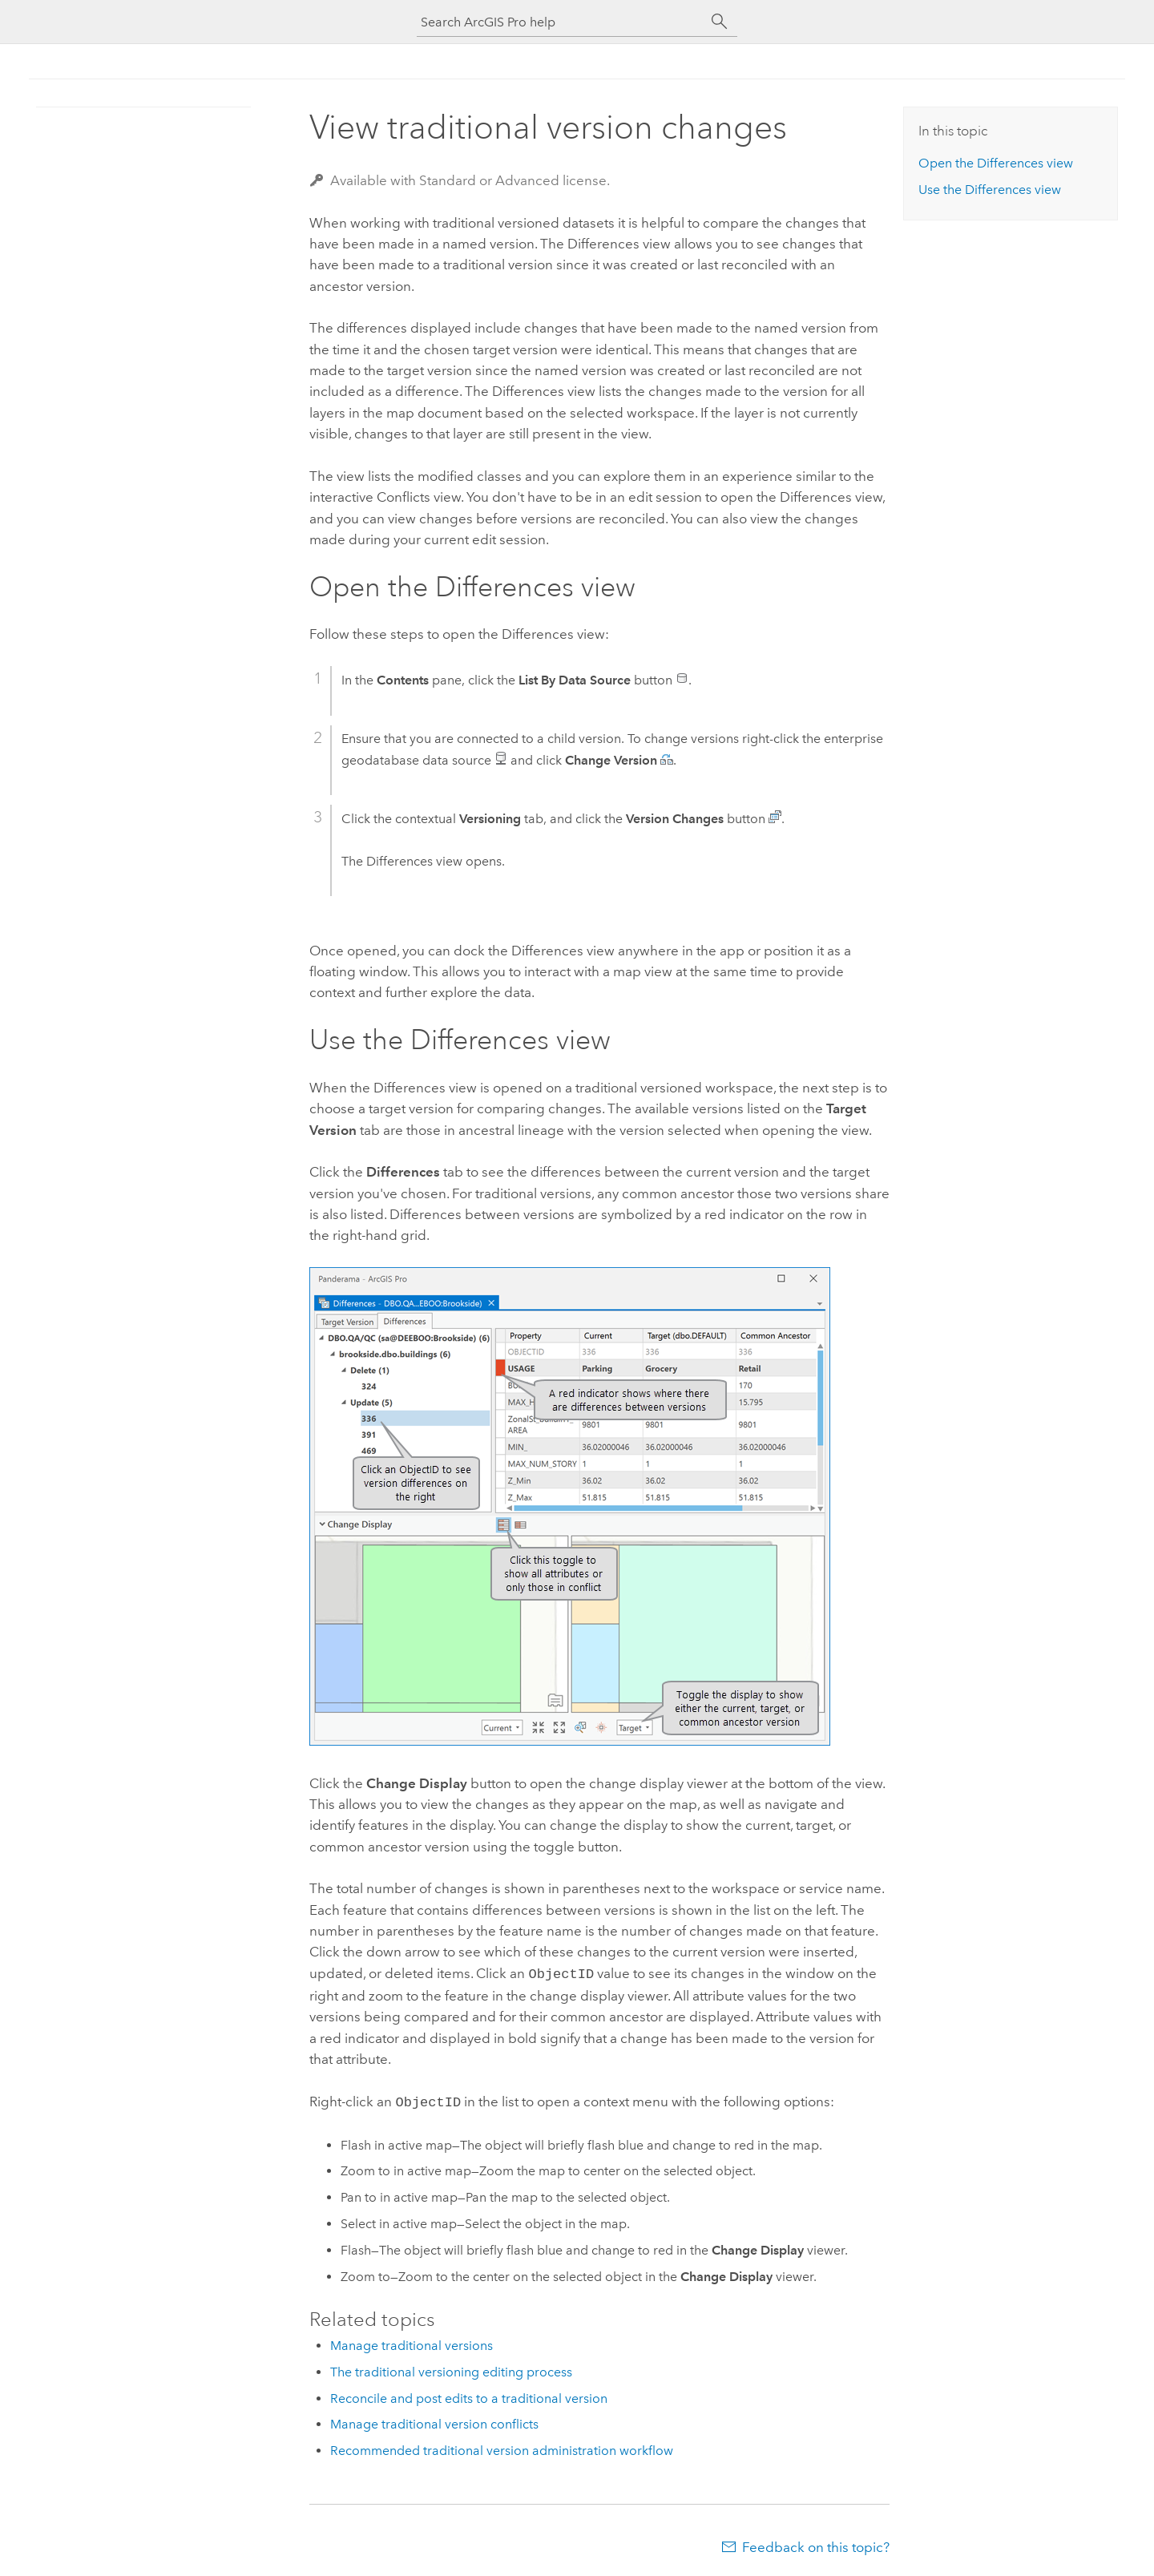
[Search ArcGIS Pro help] (561, 22)
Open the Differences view (995, 163)
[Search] (720, 22)
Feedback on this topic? (816, 2544)
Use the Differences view (989, 189)
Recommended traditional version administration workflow (501, 2447)
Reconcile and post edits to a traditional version (468, 2395)
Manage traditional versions (411, 2342)
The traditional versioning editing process (451, 2368)
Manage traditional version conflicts (434, 2421)
